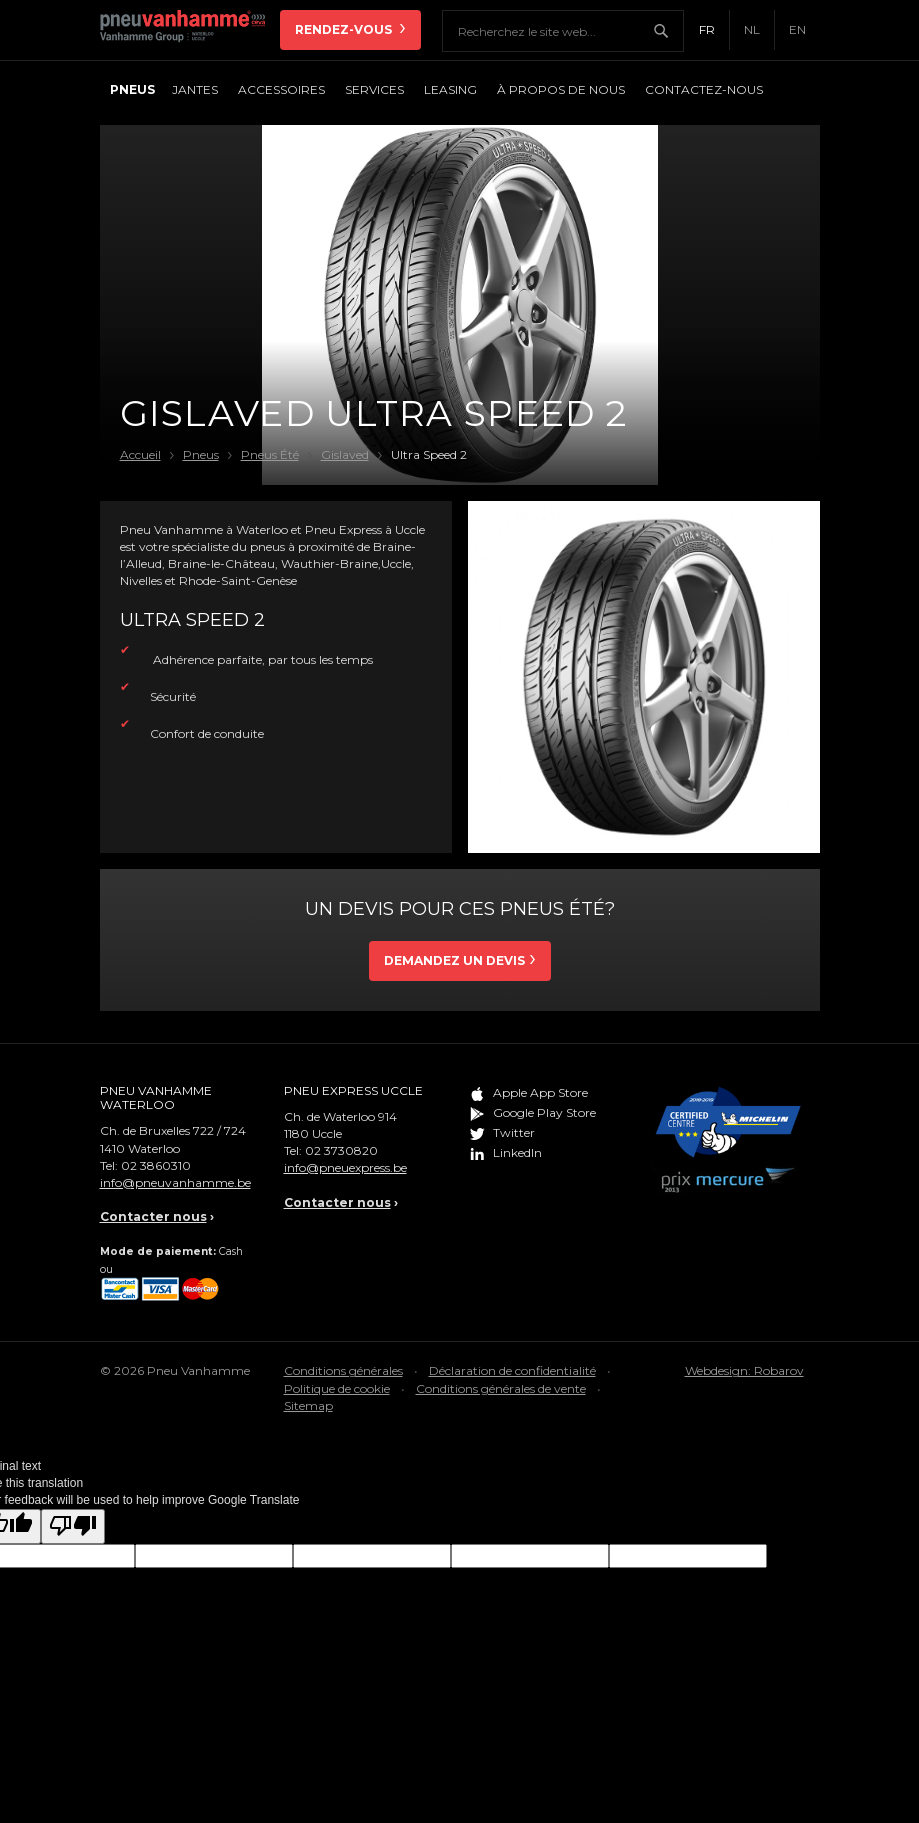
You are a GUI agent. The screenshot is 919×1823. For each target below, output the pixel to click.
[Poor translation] (73, 1526)
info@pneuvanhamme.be (175, 1182)
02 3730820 (341, 1150)
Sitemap (308, 1405)
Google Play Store (544, 1112)
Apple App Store (540, 1092)
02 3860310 (156, 1165)
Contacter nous (153, 1216)
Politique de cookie (337, 1388)
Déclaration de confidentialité (512, 1370)
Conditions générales (343, 1370)
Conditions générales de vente (501, 1388)
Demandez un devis (454, 960)
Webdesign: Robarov (744, 1370)
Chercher (668, 31)
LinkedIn (517, 1152)
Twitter (514, 1132)
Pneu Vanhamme (190, 30)
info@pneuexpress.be (345, 1167)
